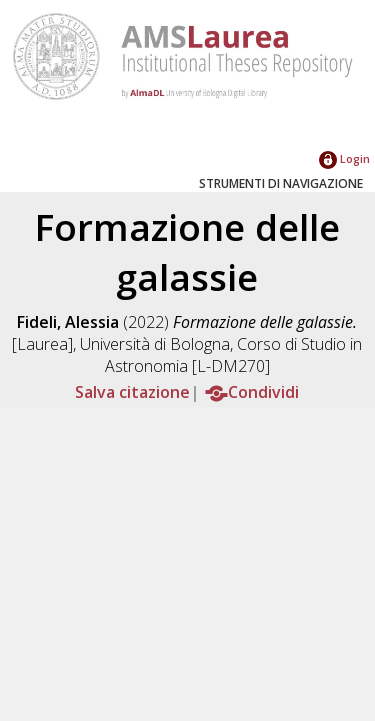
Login (344, 158)
